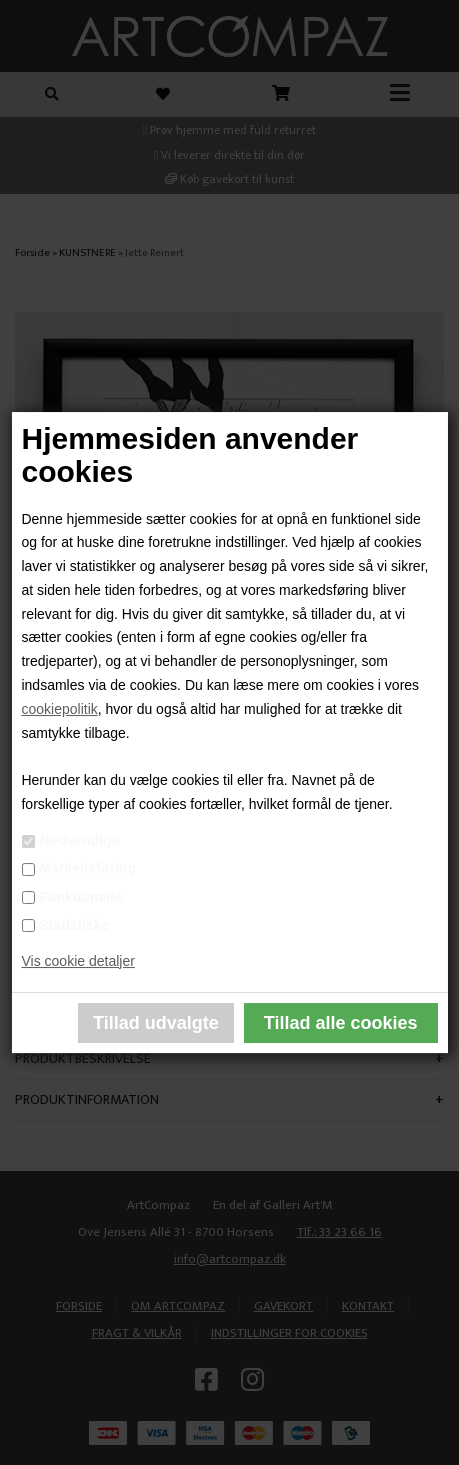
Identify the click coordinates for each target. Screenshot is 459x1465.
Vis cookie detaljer (77, 961)
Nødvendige (79, 840)
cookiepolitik (59, 709)
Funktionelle (80, 897)
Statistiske (74, 925)
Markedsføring (87, 868)
